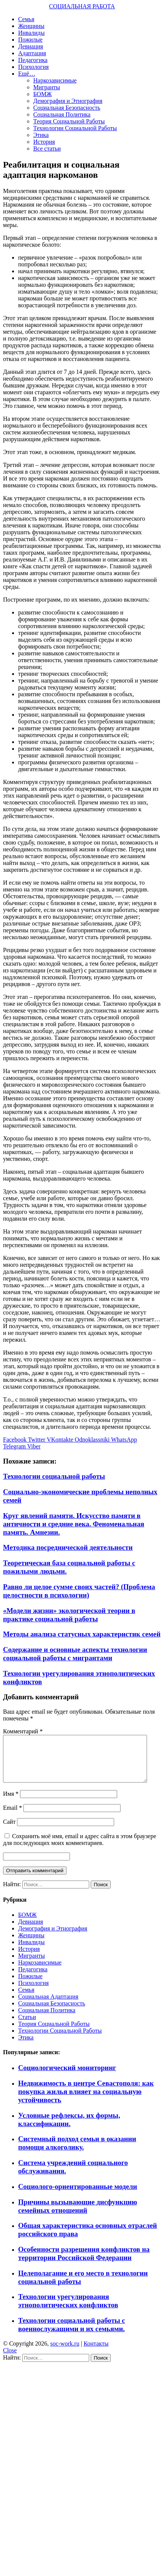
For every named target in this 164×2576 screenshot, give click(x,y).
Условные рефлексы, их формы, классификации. (69, 2128)
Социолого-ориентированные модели (77, 2196)
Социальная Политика (61, 114)
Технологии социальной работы (54, 1476)
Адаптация (32, 53)
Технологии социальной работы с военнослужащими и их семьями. (71, 2334)
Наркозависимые (55, 80)
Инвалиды (31, 33)
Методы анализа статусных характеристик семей (82, 1634)
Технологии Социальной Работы (75, 128)
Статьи (27, 2026)
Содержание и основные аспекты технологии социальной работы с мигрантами (75, 1654)
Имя (11, 1803)
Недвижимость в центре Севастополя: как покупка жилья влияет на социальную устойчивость (86, 2100)
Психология (33, 67)
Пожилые (30, 39)
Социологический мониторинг (67, 2077)
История (44, 141)
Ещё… (26, 73)
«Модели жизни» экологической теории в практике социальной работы (69, 1615)
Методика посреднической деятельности (68, 1547)
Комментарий (23, 1731)
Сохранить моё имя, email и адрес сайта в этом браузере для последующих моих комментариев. (79, 1848)
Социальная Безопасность (66, 107)
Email (12, 1817)
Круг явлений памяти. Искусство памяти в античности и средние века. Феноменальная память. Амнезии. (73, 1524)
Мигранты (46, 87)
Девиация (30, 46)
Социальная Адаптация (48, 2005)
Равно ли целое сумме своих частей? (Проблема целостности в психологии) (79, 1591)
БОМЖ (42, 94)
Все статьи (47, 148)
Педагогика (33, 60)
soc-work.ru (64, 2352)
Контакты (96, 2352)
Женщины (31, 26)
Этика (41, 135)
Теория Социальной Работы (69, 121)
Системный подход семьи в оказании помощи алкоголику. (77, 2152)
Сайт (9, 1831)
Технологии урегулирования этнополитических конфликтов (68, 2310)
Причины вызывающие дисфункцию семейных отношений (77, 2215)
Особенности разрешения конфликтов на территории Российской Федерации (84, 2262)
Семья (26, 19)
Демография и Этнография (67, 101)
